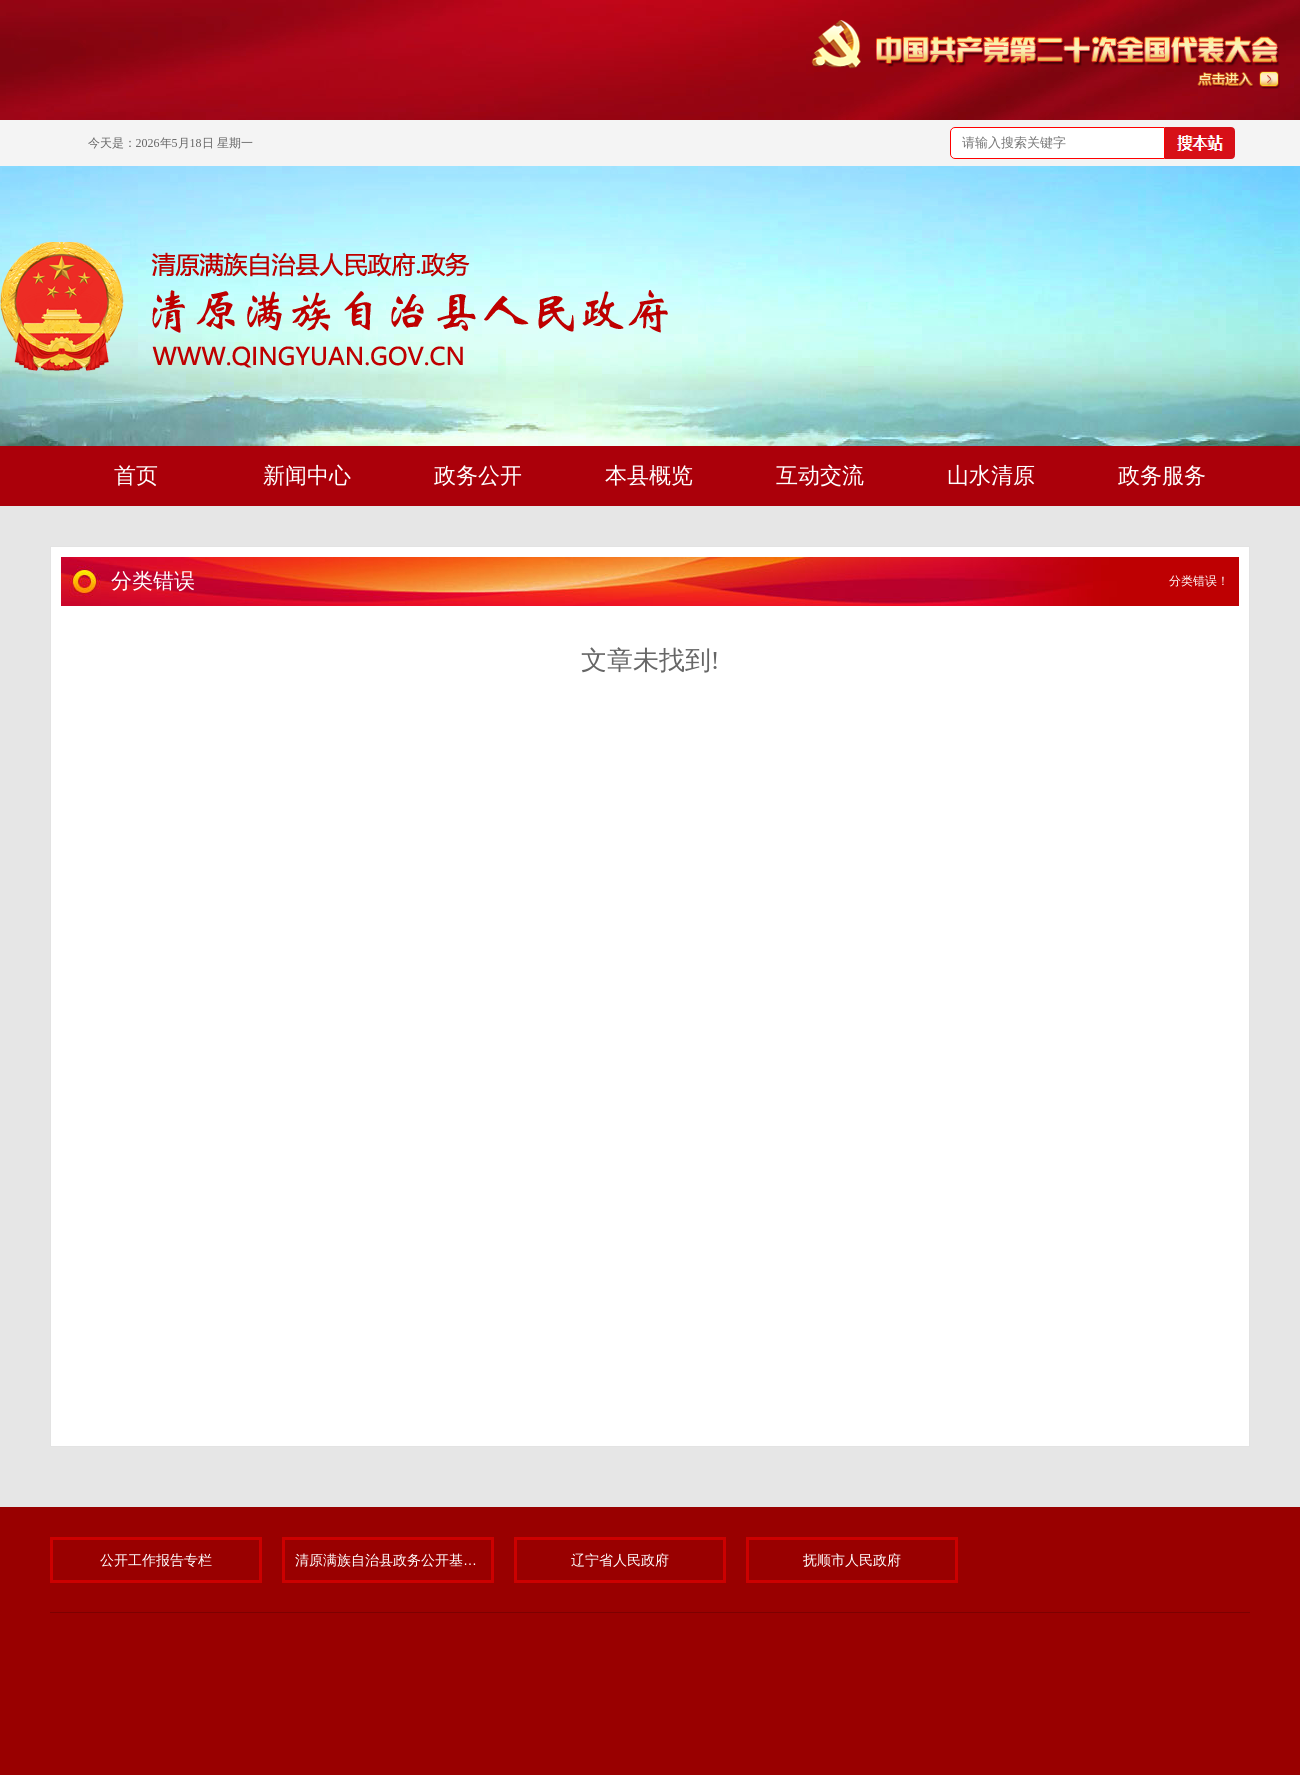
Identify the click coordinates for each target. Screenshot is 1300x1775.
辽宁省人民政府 (620, 1560)
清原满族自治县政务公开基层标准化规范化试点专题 (388, 1560)
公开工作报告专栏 (156, 1560)
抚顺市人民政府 (852, 1560)
